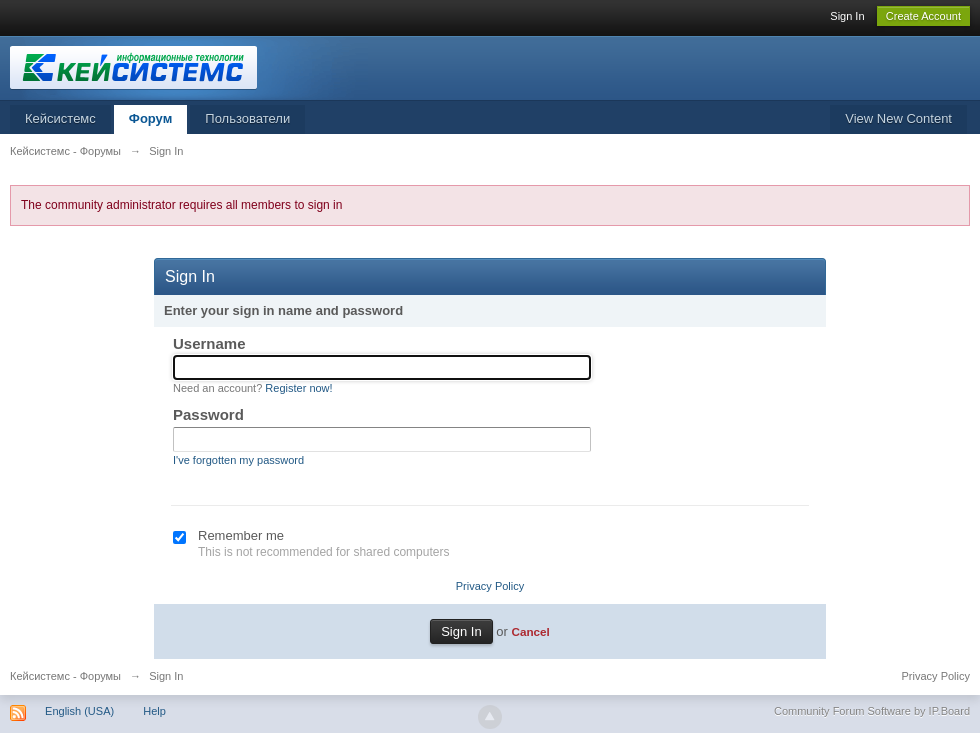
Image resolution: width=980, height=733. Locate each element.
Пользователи (247, 118)
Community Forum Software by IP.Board (872, 711)
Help (154, 711)
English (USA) (79, 711)
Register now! (298, 388)
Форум (150, 118)
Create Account (923, 16)
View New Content (898, 118)
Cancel (530, 631)
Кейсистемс (60, 118)
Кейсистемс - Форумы (65, 676)
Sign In (847, 16)
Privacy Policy (490, 586)
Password (208, 414)
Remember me (241, 535)
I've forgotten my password (238, 460)
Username (209, 343)
